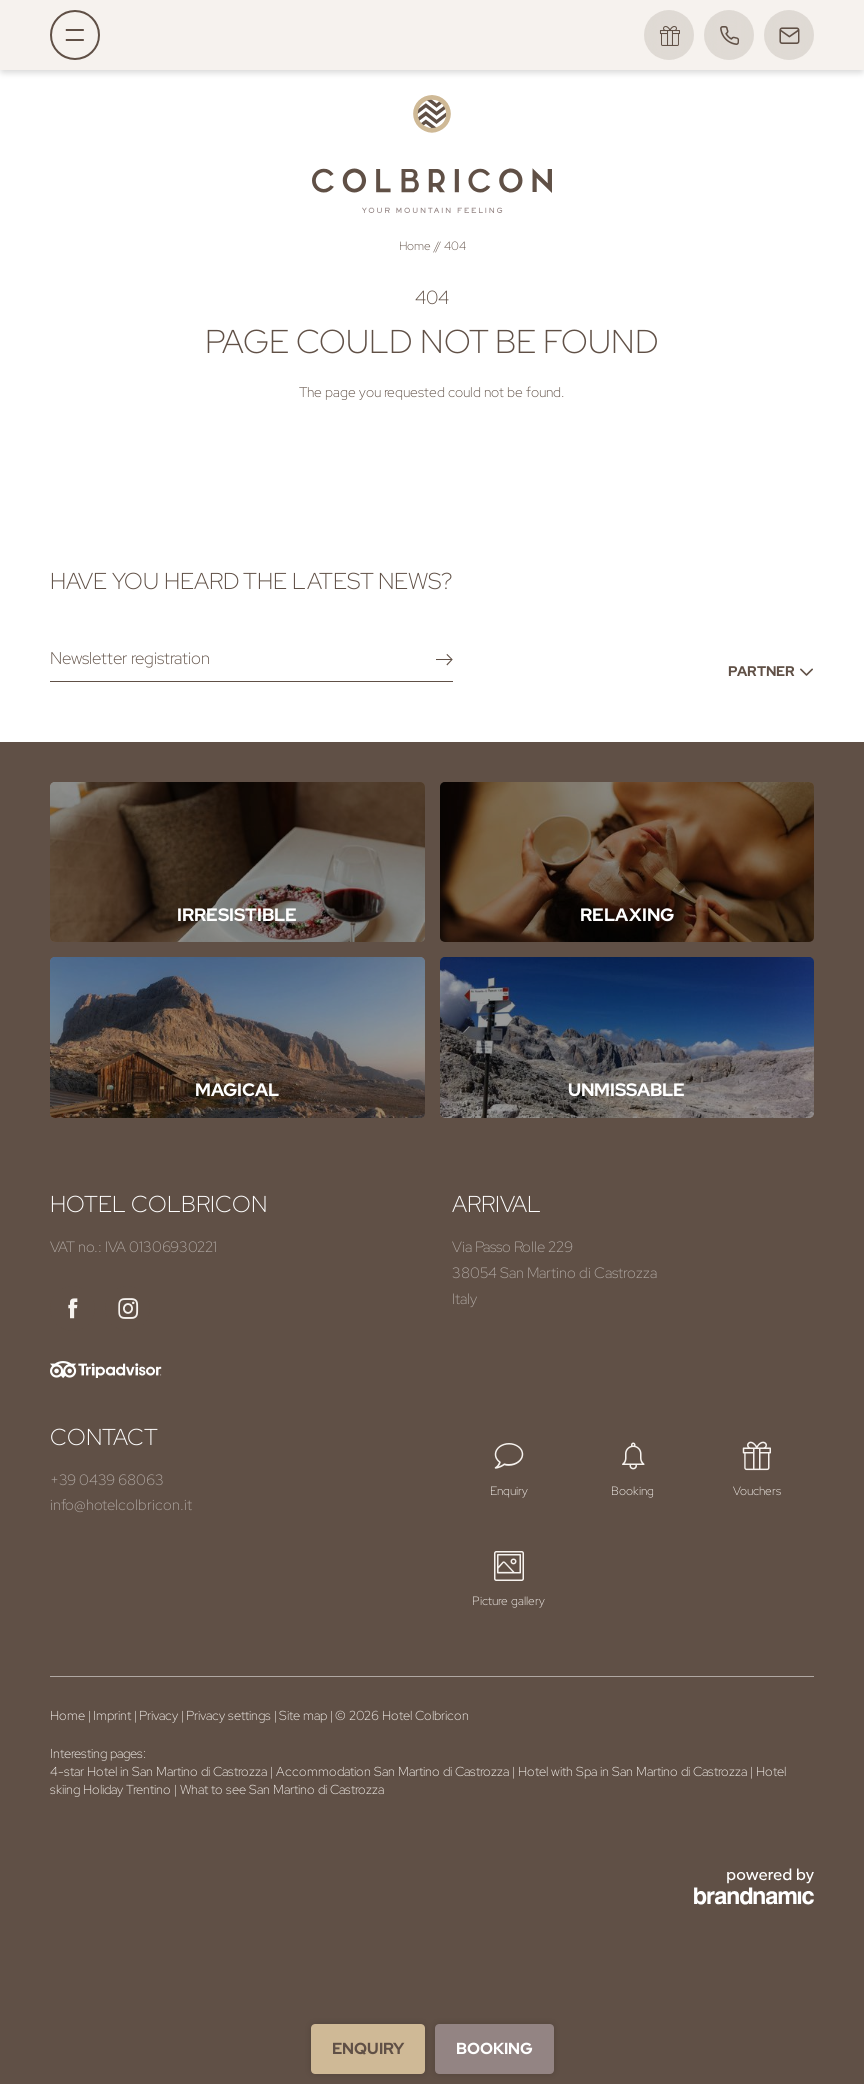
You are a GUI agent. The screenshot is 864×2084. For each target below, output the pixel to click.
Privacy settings (230, 1715)
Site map (304, 1715)
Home (416, 246)
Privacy (160, 1715)
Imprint (113, 1715)
